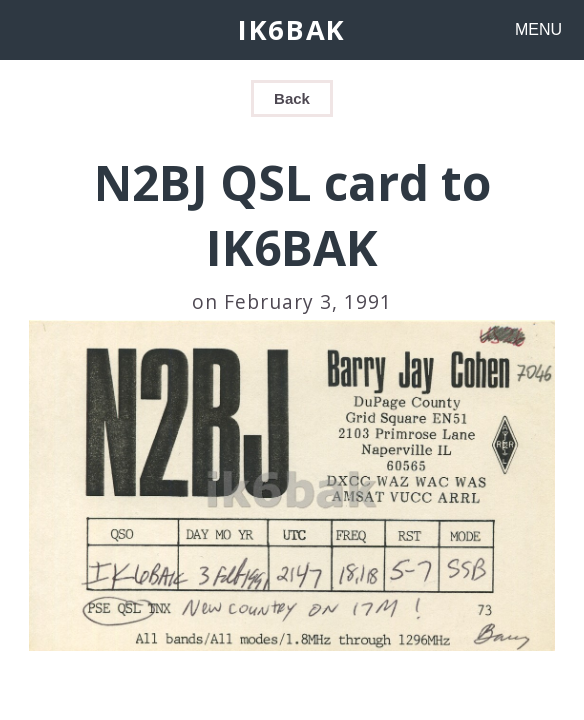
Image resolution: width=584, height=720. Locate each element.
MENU (538, 29)
